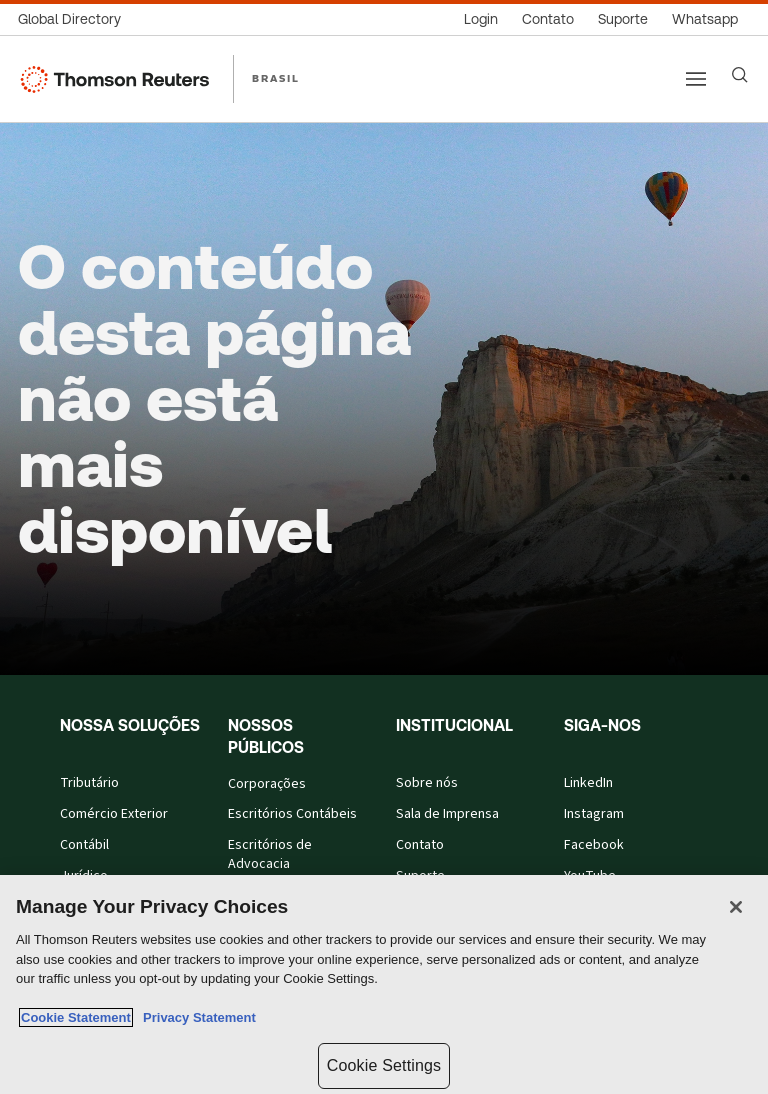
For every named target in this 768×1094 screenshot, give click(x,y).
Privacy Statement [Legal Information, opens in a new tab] (196, 1017)
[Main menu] (696, 79)
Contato (420, 845)
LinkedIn (588, 783)
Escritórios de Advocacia (270, 855)
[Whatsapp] (705, 19)
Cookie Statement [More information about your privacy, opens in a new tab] (76, 1017)
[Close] (736, 907)
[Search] (740, 75)
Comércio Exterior (114, 814)
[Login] (481, 19)
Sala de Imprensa (447, 814)
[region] (384, 984)
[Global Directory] (75, 19)
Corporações (267, 784)
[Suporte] (623, 19)
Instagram (594, 814)
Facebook (594, 845)
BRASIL (276, 78)
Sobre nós (427, 783)
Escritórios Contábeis (292, 814)
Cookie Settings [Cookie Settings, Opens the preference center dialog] (384, 1065)
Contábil (84, 845)
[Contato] (548, 19)
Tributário (89, 783)
